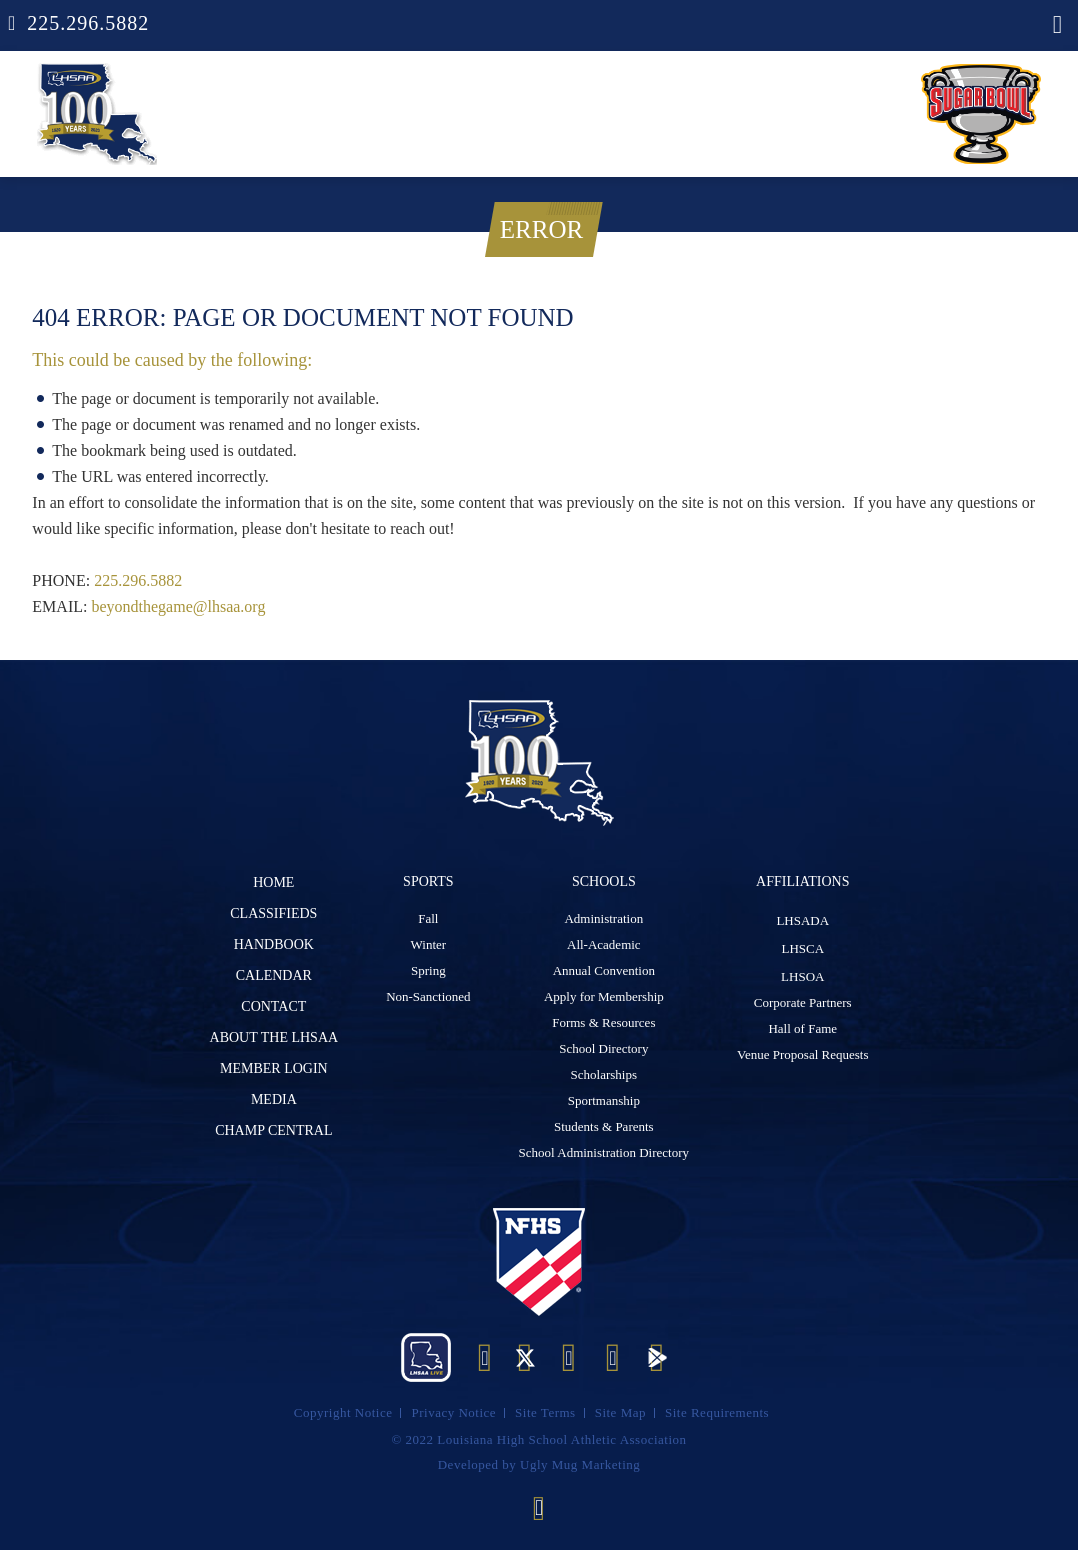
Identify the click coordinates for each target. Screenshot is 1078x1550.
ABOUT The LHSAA (274, 1037)
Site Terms (545, 1412)
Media (274, 1099)
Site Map (620, 1412)
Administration (603, 918)
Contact (273, 1006)
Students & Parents (604, 1126)
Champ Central (273, 1130)
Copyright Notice (343, 1412)
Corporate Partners (803, 1002)
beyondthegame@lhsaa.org (178, 606)
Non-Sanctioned (428, 996)
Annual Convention (604, 970)
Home (273, 882)
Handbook (274, 944)
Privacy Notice (453, 1412)
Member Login (274, 1068)
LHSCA (802, 948)
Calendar (274, 975)
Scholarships (604, 1074)
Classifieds (273, 913)
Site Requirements (717, 1412)
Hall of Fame (802, 1028)
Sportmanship (604, 1100)
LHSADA (802, 920)
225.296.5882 (88, 23)
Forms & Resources (603, 1022)
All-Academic (604, 944)
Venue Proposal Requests (802, 1054)
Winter (429, 944)
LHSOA (802, 976)
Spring (428, 970)
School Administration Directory (604, 1152)
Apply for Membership (604, 996)
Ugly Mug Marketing (580, 1464)
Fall (428, 918)
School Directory (603, 1048)
